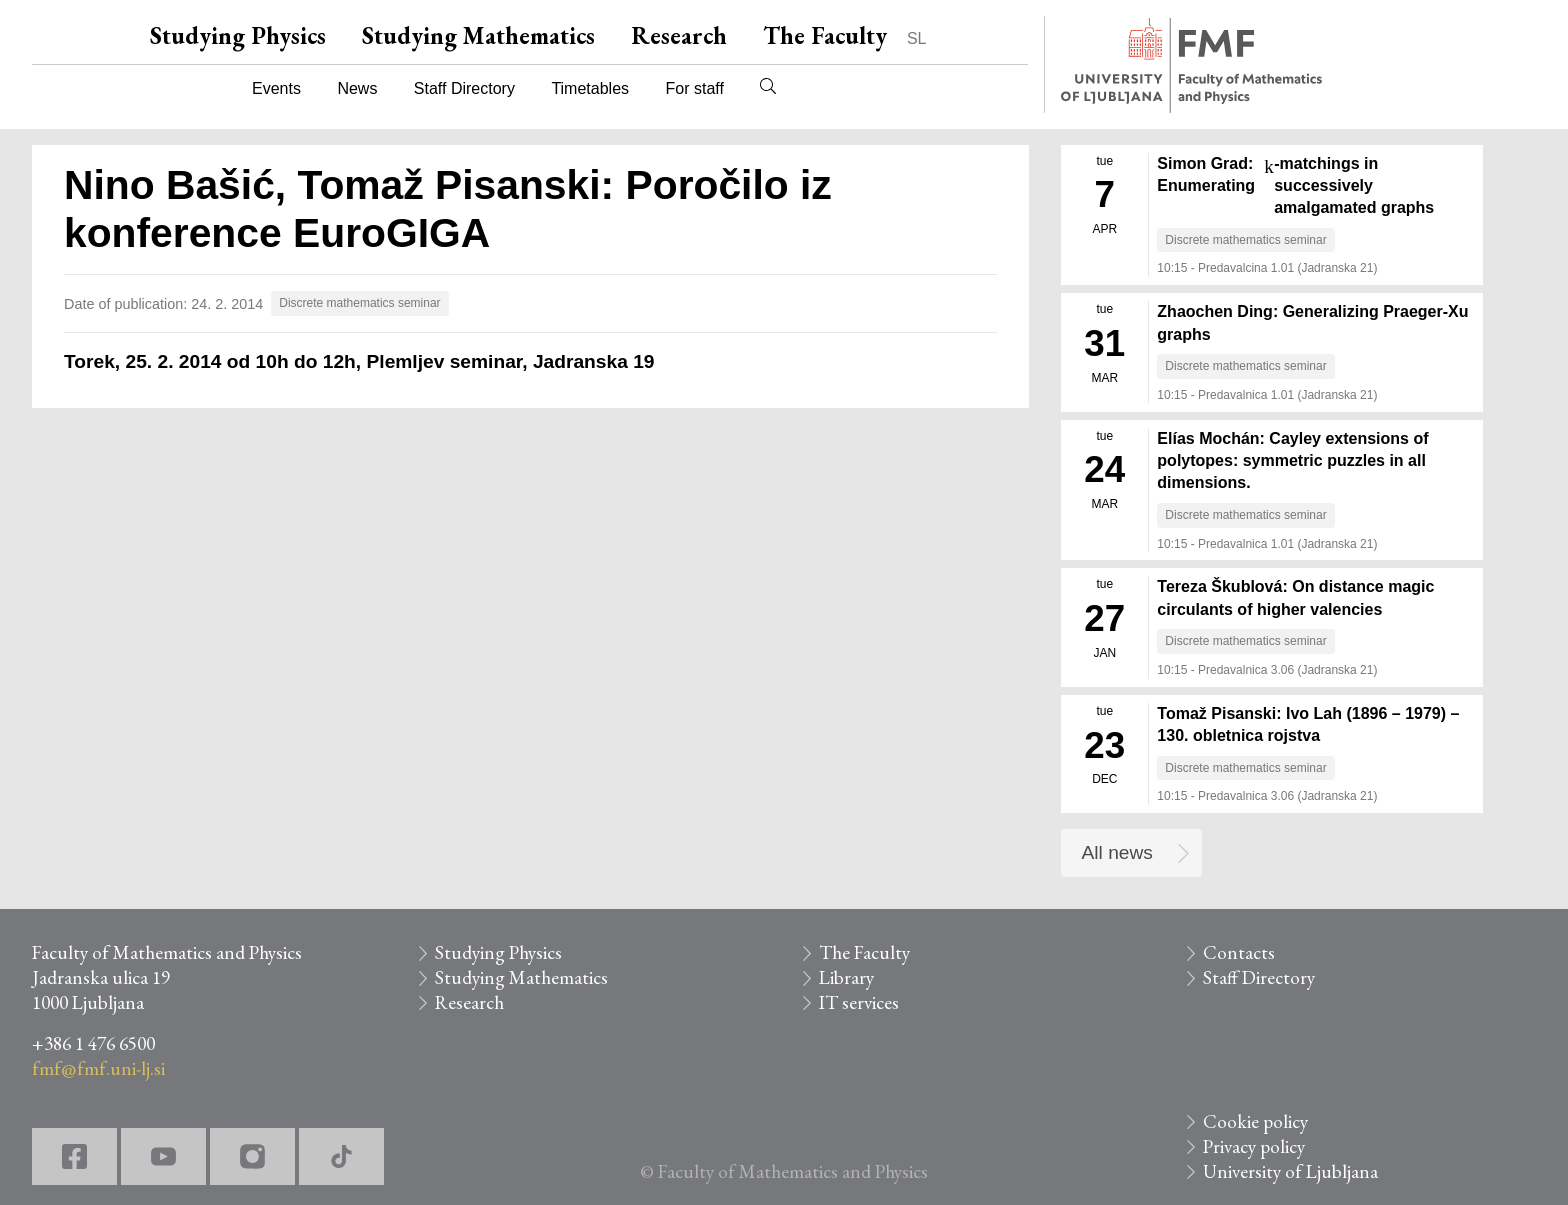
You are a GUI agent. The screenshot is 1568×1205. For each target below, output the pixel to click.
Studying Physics (238, 35)
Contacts (1239, 952)
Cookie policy (1255, 1121)
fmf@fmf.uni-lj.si (98, 1068)
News (357, 88)
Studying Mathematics (478, 35)
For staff (694, 88)
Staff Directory (464, 88)
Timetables (590, 88)
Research (679, 35)
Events (276, 88)
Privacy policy (1254, 1146)
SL (917, 38)
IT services (859, 1002)
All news (1117, 852)
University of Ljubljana (1290, 1171)
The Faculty (825, 35)
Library (846, 977)
